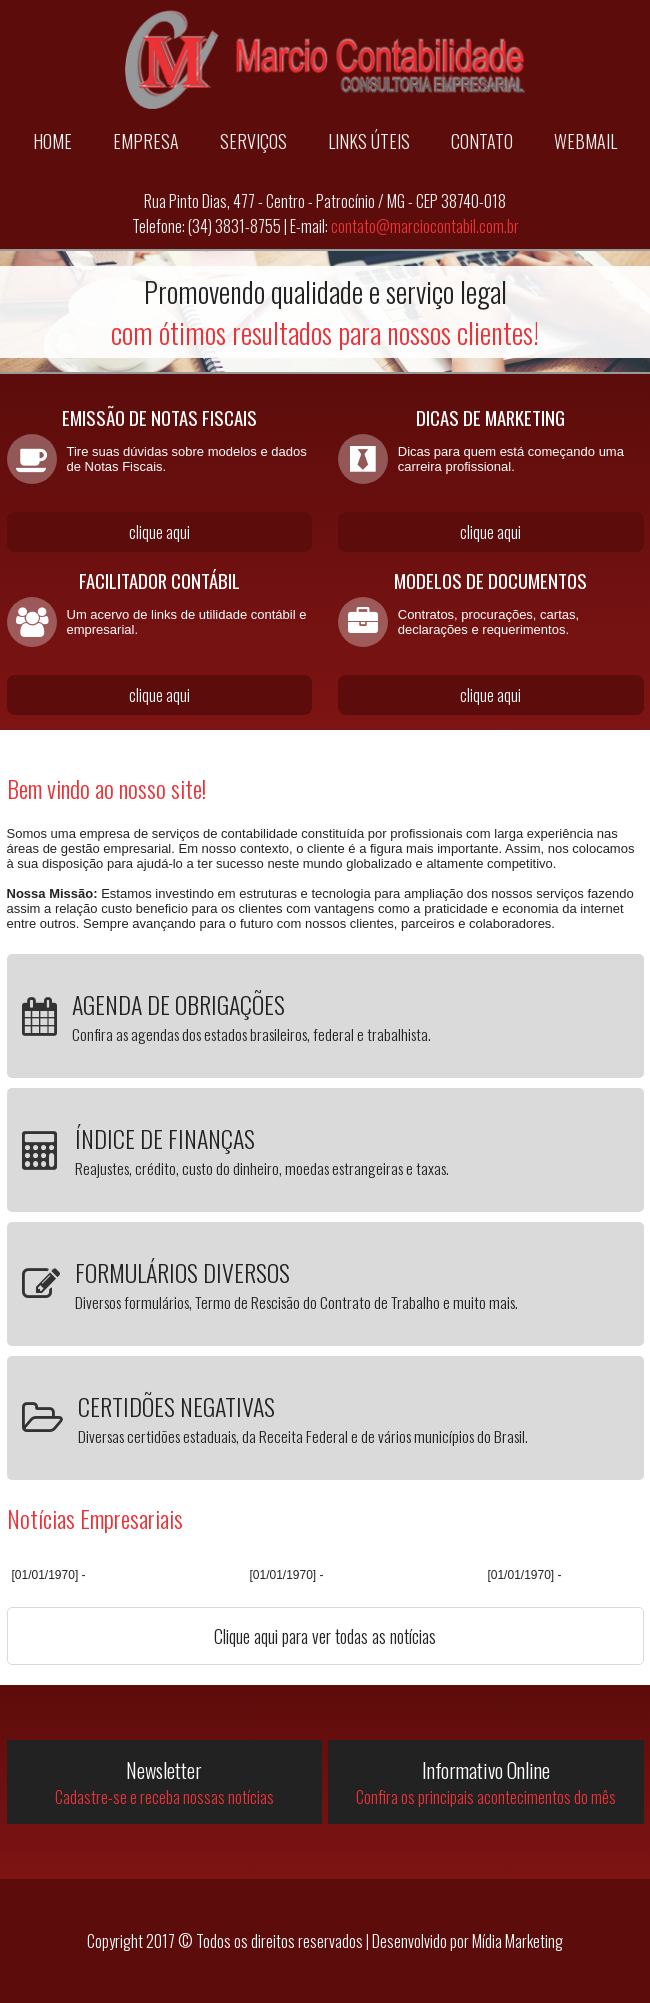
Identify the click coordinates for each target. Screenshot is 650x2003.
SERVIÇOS (253, 141)
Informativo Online (485, 1782)
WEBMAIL (585, 141)
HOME (52, 141)
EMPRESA (146, 141)
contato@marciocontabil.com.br (425, 226)
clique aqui (159, 532)
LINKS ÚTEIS (369, 141)
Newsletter (164, 1782)
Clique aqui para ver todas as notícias (325, 1636)
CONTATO (482, 141)
